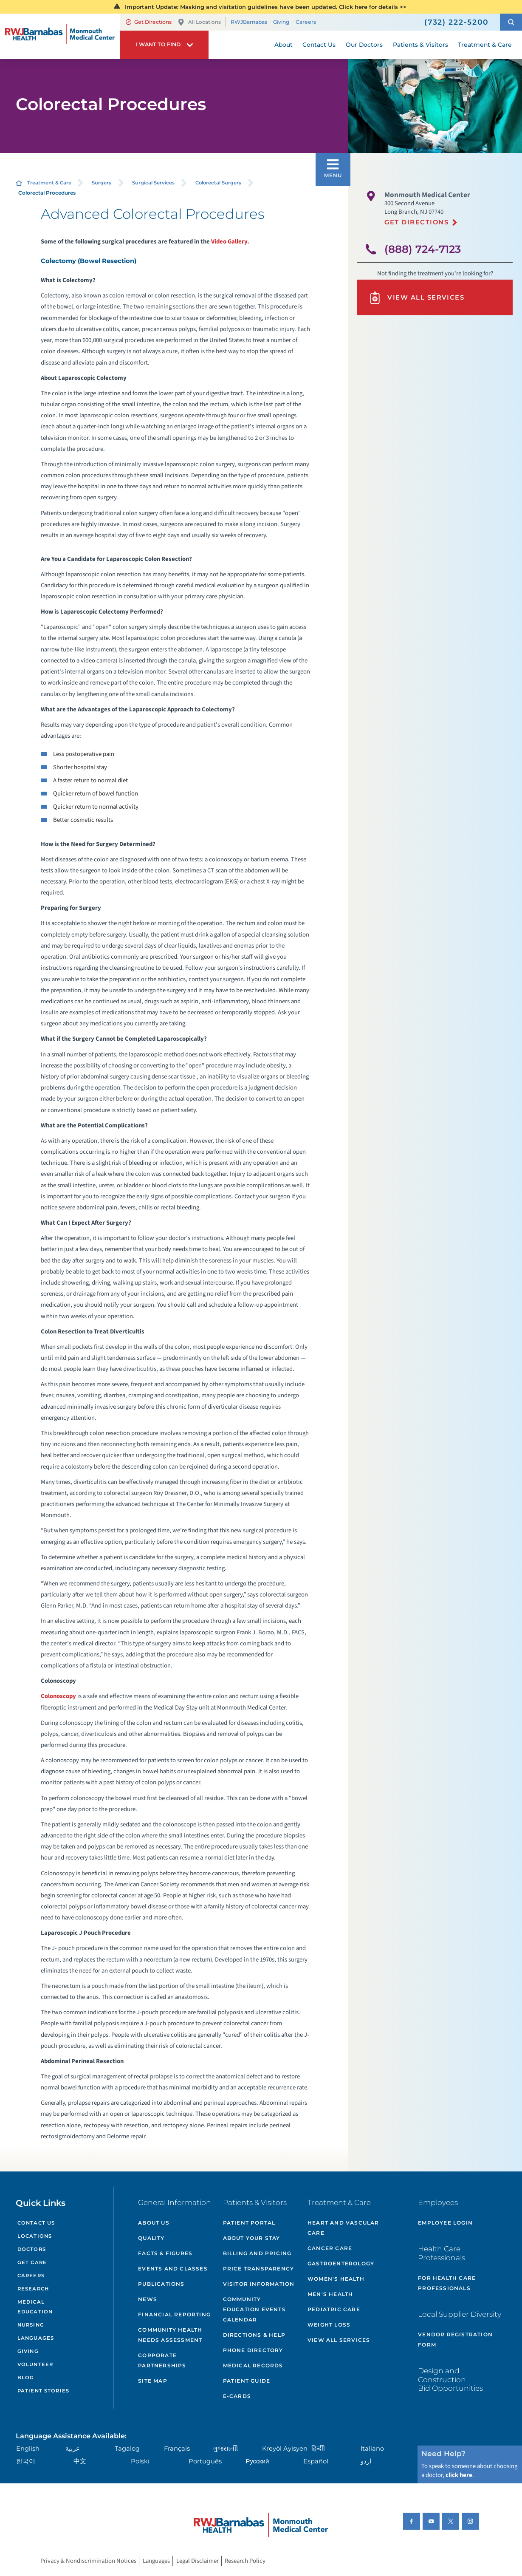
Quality (151, 2238)
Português (205, 2461)
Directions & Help (254, 2335)
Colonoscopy (58, 1696)
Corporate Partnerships (162, 2360)
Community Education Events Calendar (254, 2309)
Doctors (31, 2249)
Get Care (32, 2262)
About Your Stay (251, 2238)
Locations (34, 2236)
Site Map (152, 2381)
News (147, 2299)
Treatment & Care (49, 183)
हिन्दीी (318, 2448)
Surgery (102, 183)
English (28, 2448)
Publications (161, 2284)
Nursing (30, 2325)
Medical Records (253, 2365)
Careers (306, 22)
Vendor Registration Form (455, 2339)
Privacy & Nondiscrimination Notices (88, 2561)
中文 (79, 2461)
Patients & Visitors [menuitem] (420, 44)
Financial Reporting (174, 2314)
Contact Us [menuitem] (319, 44)
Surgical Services (153, 183)
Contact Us (36, 2223)
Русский (257, 2461)
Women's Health (336, 2279)
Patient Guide (247, 2381)
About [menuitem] (283, 44)
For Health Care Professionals (447, 2283)
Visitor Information (259, 2284)
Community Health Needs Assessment (170, 2335)
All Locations (199, 22)
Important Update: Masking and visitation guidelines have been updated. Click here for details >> (265, 6)
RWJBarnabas (249, 22)
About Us (153, 2222)
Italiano (372, 2448)
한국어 (25, 2461)
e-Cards (237, 2396)
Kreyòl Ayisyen (285, 2448)
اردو (366, 2461)
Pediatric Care (334, 2309)
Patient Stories (43, 2391)
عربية (72, 2448)
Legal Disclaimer (197, 2561)
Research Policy (245, 2561)
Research (33, 2289)
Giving (281, 22)
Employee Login (445, 2222)
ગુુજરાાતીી (225, 2448)
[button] (511, 22)
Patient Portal (249, 2222)
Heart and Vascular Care (343, 2227)
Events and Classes (173, 2268)
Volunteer (35, 2364)
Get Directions (149, 22)
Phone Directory (253, 2350)
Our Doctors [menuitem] (364, 44)
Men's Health (330, 2294)
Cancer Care (330, 2248)
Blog (25, 2378)
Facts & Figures (165, 2253)
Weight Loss (329, 2324)
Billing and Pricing (257, 2253)
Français (177, 2448)
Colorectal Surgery (218, 183)
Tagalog (127, 2448)
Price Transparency (258, 2268)
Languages (35, 2338)
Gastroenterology (341, 2263)
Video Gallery (229, 241)
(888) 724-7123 (422, 249)
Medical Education (35, 2307)
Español (315, 2461)
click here (459, 2475)
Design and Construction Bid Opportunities (450, 2379)
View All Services (416, 298)
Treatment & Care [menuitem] (485, 44)
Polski (140, 2461)
